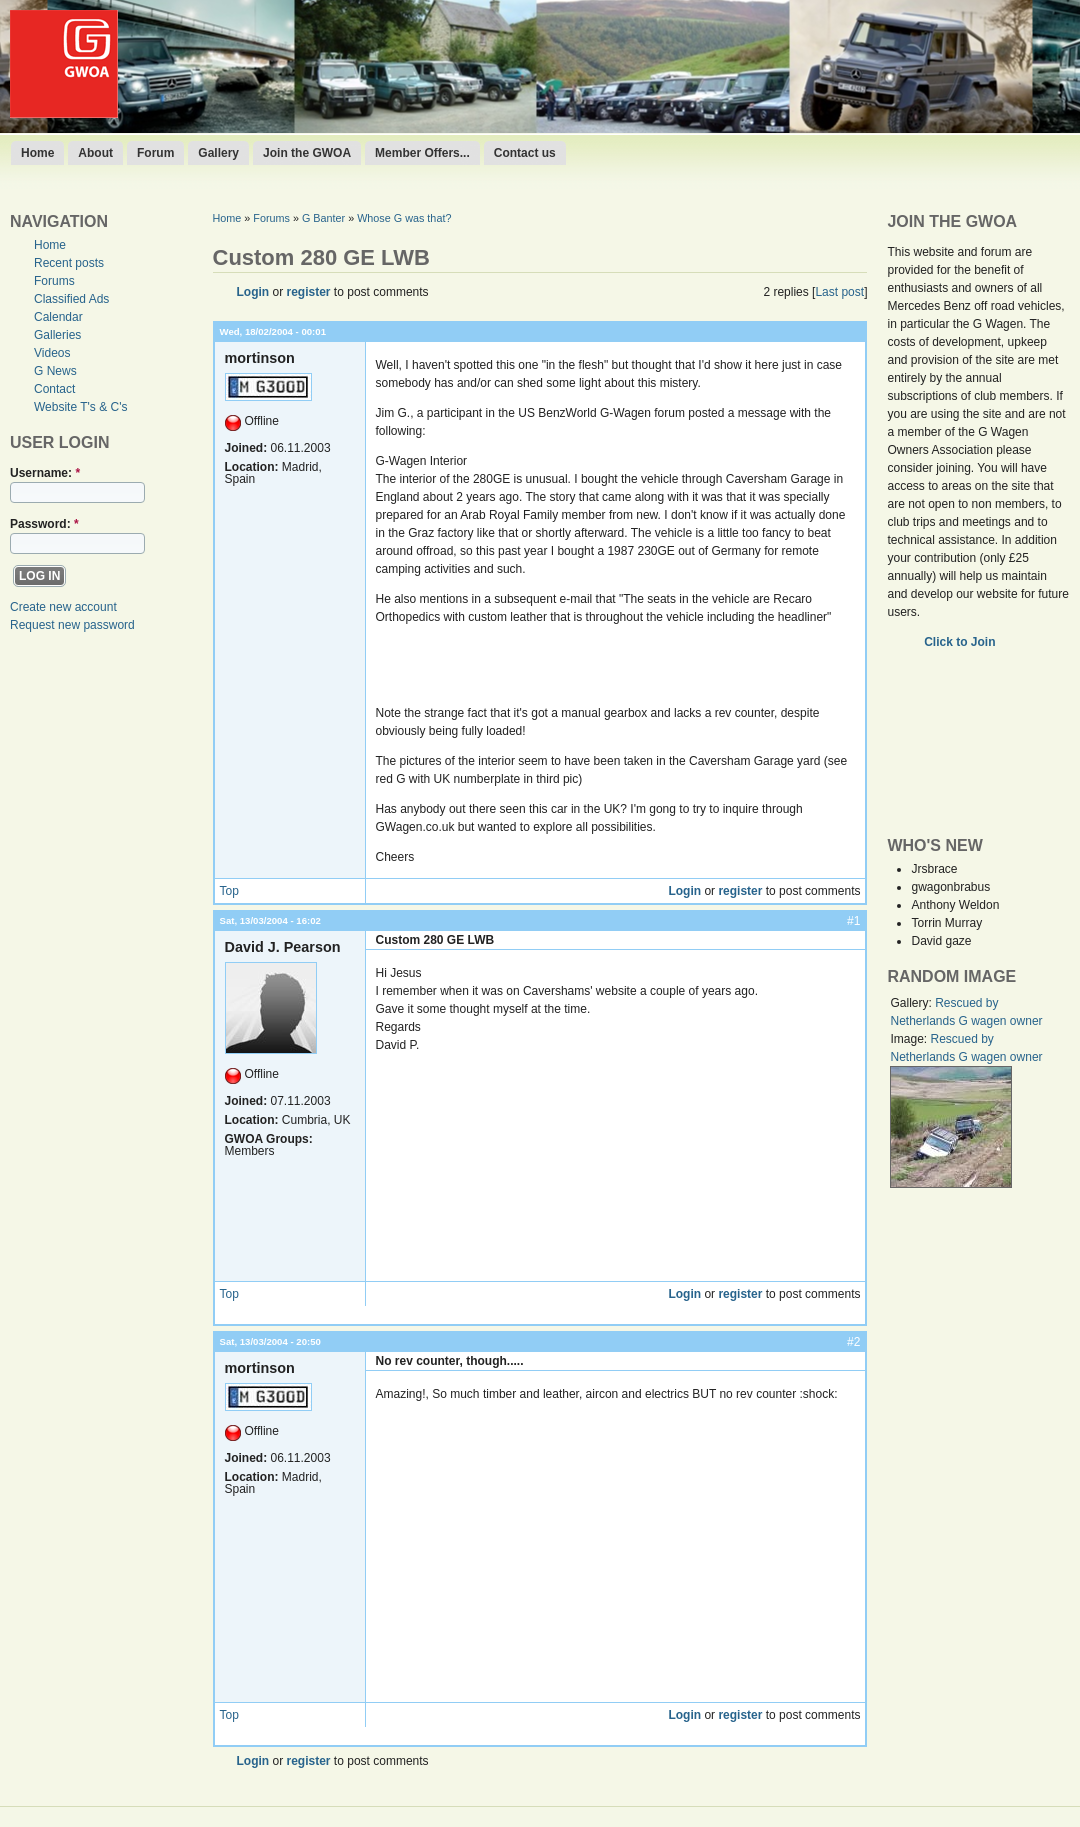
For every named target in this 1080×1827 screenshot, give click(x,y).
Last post (839, 292)
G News (55, 371)
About (95, 153)
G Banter (323, 218)
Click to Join (961, 642)
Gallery (218, 153)
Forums (54, 281)
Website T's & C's (81, 407)
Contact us (525, 153)
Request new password (72, 625)
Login (253, 292)
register (309, 292)
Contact (54, 389)
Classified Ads (71, 299)
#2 (853, 1342)
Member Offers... (422, 153)
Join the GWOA (307, 153)
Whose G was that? (404, 218)
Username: (45, 473)
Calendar (58, 317)
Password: (44, 524)
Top (229, 891)
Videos (52, 353)
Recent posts (69, 263)
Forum (155, 153)
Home (37, 153)
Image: (910, 1039)
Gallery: (912, 1003)
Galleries (57, 335)
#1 (853, 921)
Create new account (63, 607)
